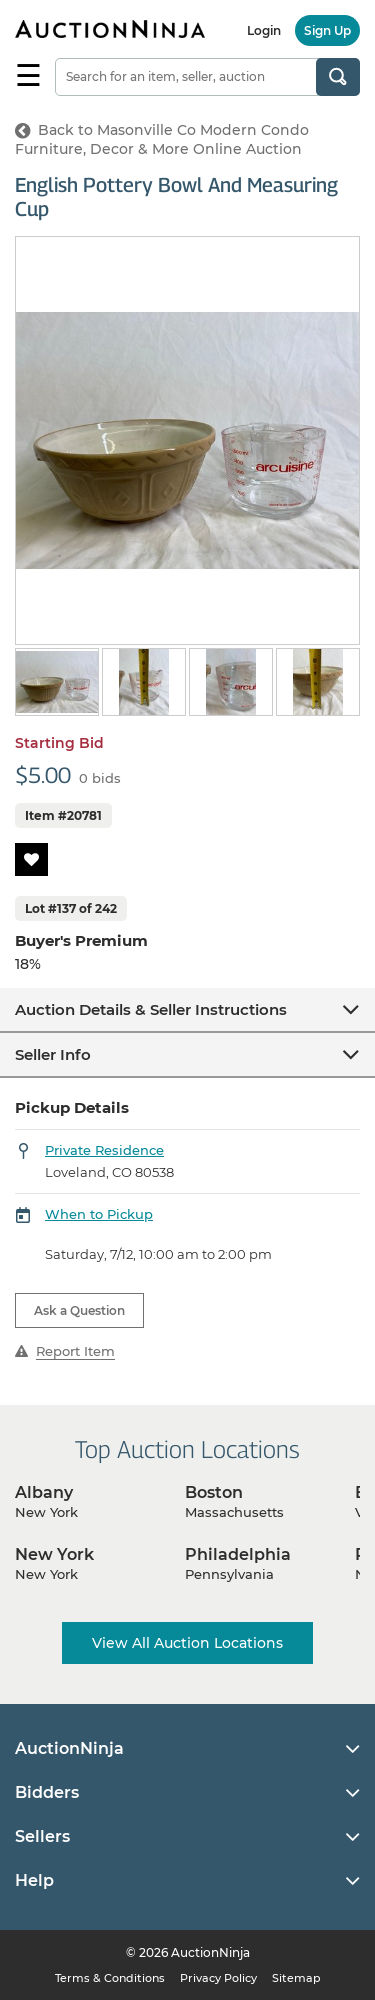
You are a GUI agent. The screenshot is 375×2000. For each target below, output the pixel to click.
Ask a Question (79, 1310)
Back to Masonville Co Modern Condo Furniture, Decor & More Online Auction (162, 139)
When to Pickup (99, 1214)
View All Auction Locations (187, 1643)
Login (264, 30)
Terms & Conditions (110, 1978)
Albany (44, 1492)
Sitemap (296, 1978)
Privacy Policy (218, 1978)
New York (54, 1554)
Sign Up (327, 30)
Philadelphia (238, 1554)
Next (347, 683)
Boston (214, 1492)
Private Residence (104, 1150)
